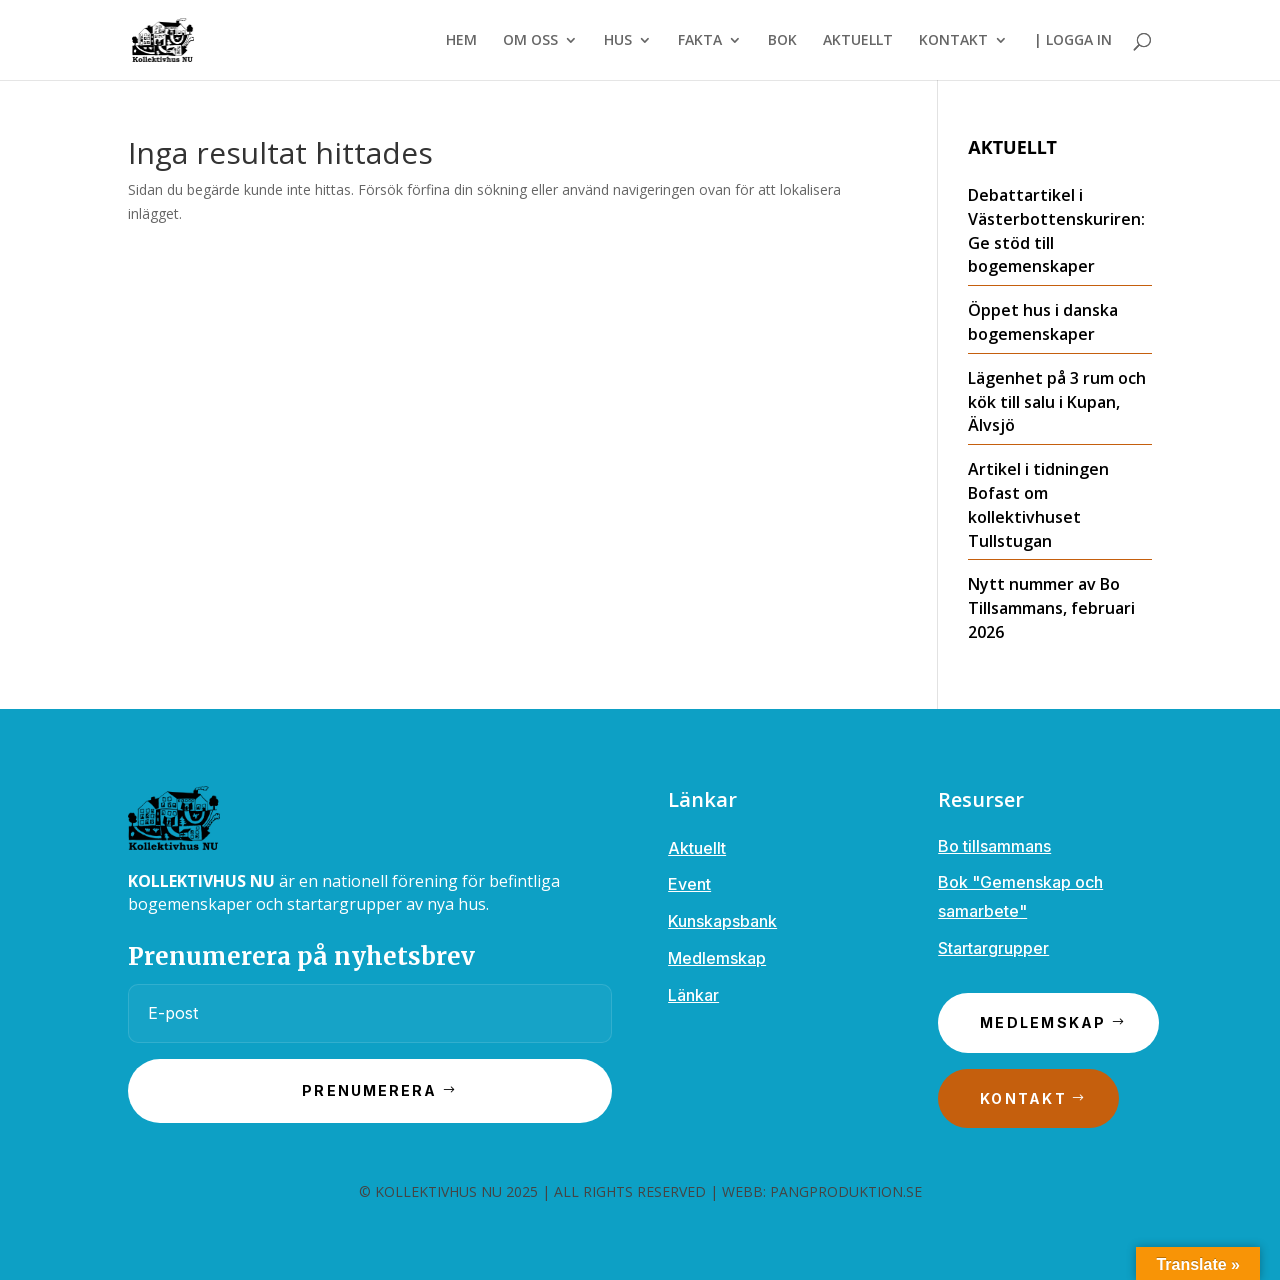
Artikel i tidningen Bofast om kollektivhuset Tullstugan (1038, 504)
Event (689, 884)
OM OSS (530, 41)
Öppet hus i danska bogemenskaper (1043, 322)
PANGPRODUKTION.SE (846, 1191)
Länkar (693, 995)
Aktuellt (697, 848)
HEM (461, 41)
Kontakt (1023, 1098)
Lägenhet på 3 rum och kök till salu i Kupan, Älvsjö (1057, 402)
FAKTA (700, 41)
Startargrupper (993, 948)
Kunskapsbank (722, 921)
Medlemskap (717, 958)
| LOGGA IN (1073, 41)
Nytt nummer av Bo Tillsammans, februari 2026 (1051, 608)
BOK (782, 41)
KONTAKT (953, 41)
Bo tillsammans (994, 846)
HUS (618, 41)
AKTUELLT (858, 41)
